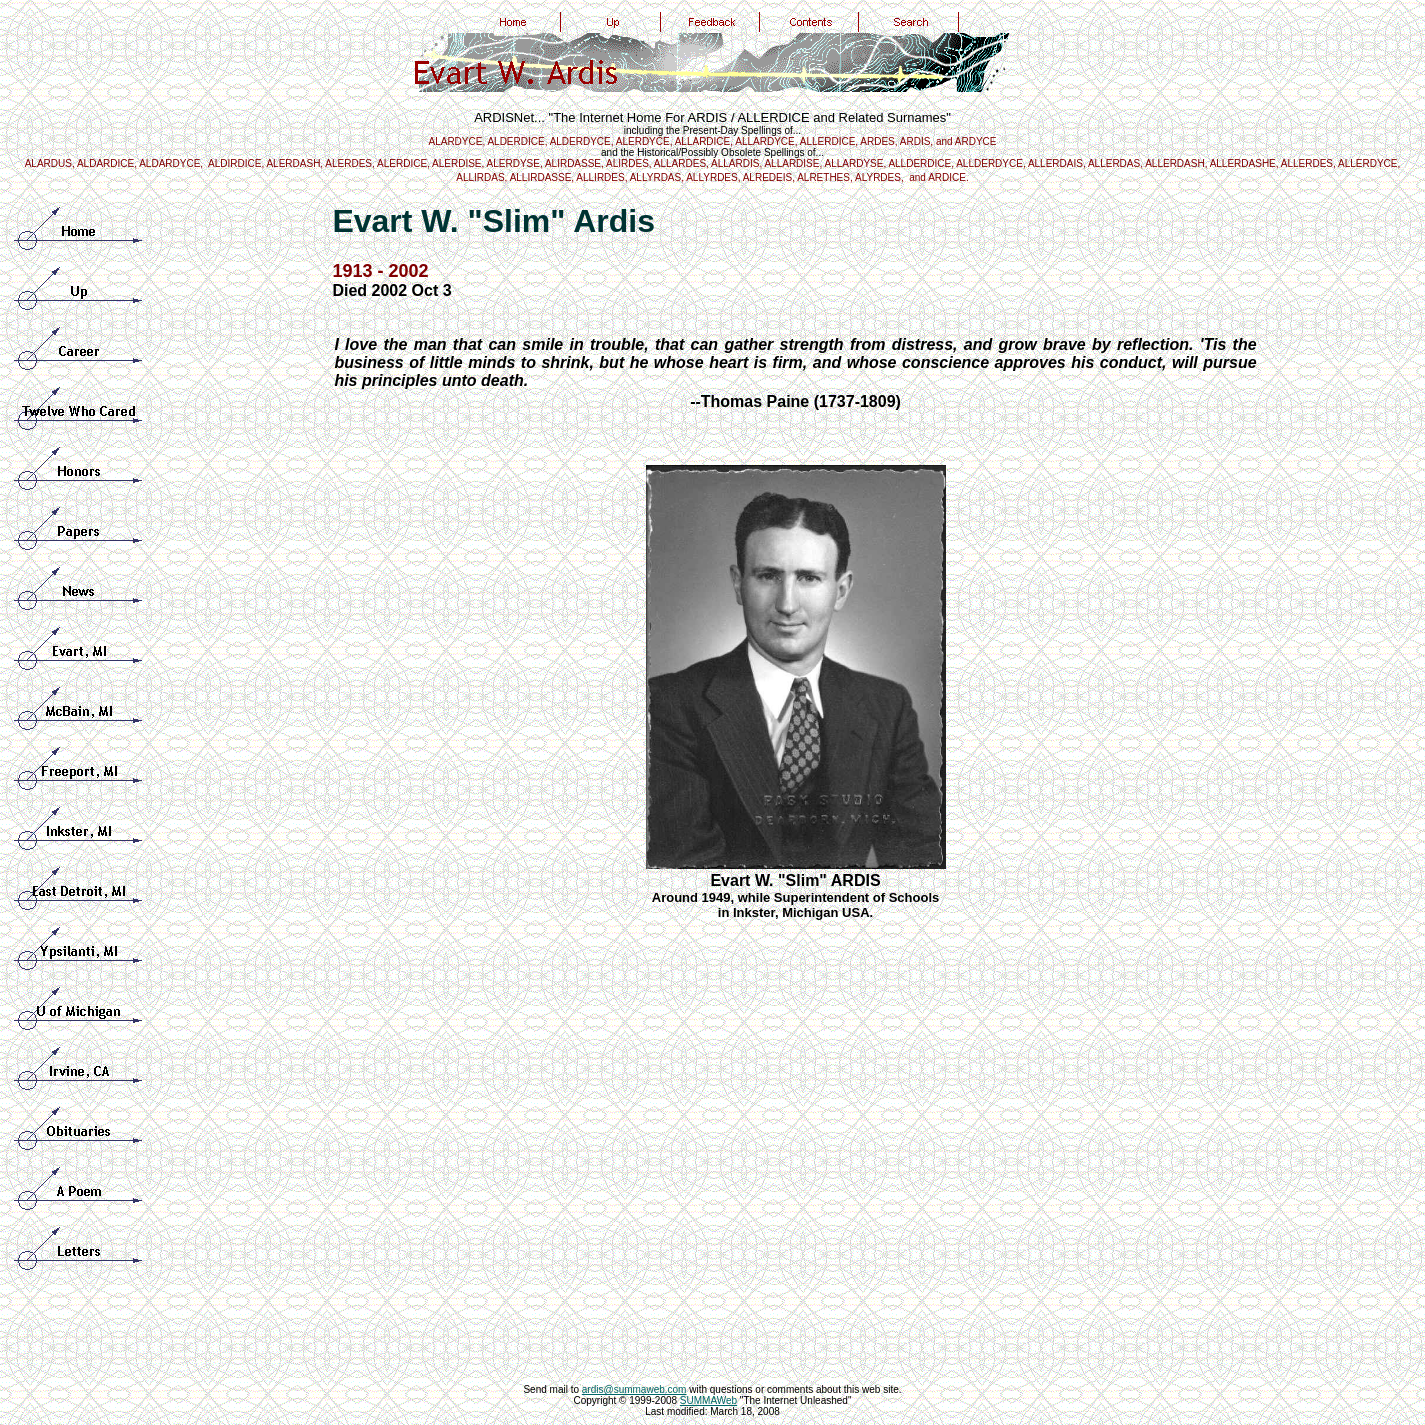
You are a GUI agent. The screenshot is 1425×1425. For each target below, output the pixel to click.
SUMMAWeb (708, 1400)
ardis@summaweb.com (634, 1389)
